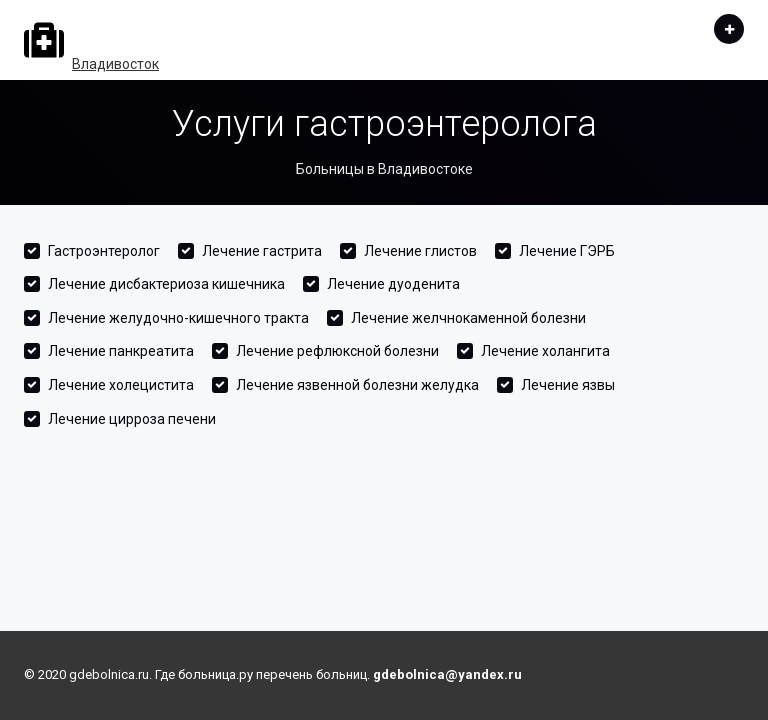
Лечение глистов (420, 251)
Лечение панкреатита (121, 351)
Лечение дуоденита (393, 284)
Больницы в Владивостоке (384, 169)
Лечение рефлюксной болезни (337, 351)
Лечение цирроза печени (132, 419)
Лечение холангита (545, 351)
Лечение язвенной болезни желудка (357, 385)
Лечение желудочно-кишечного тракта (178, 318)
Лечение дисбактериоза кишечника (166, 284)
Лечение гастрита (262, 251)
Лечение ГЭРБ (567, 251)
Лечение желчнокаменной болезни (468, 318)
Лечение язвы (568, 385)
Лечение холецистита (121, 385)
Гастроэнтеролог (104, 251)
